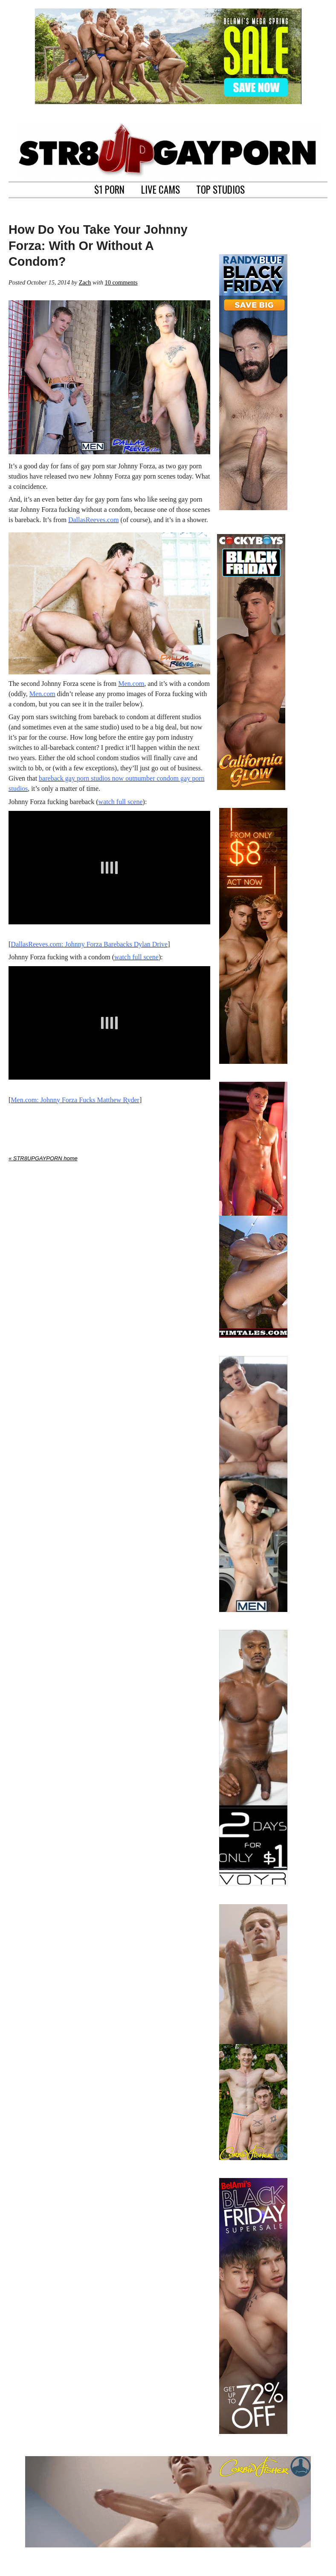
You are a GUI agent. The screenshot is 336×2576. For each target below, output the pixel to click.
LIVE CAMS (160, 189)
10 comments (120, 282)
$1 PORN (109, 189)
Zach (85, 282)
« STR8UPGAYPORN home (43, 1158)
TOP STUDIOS (220, 189)
